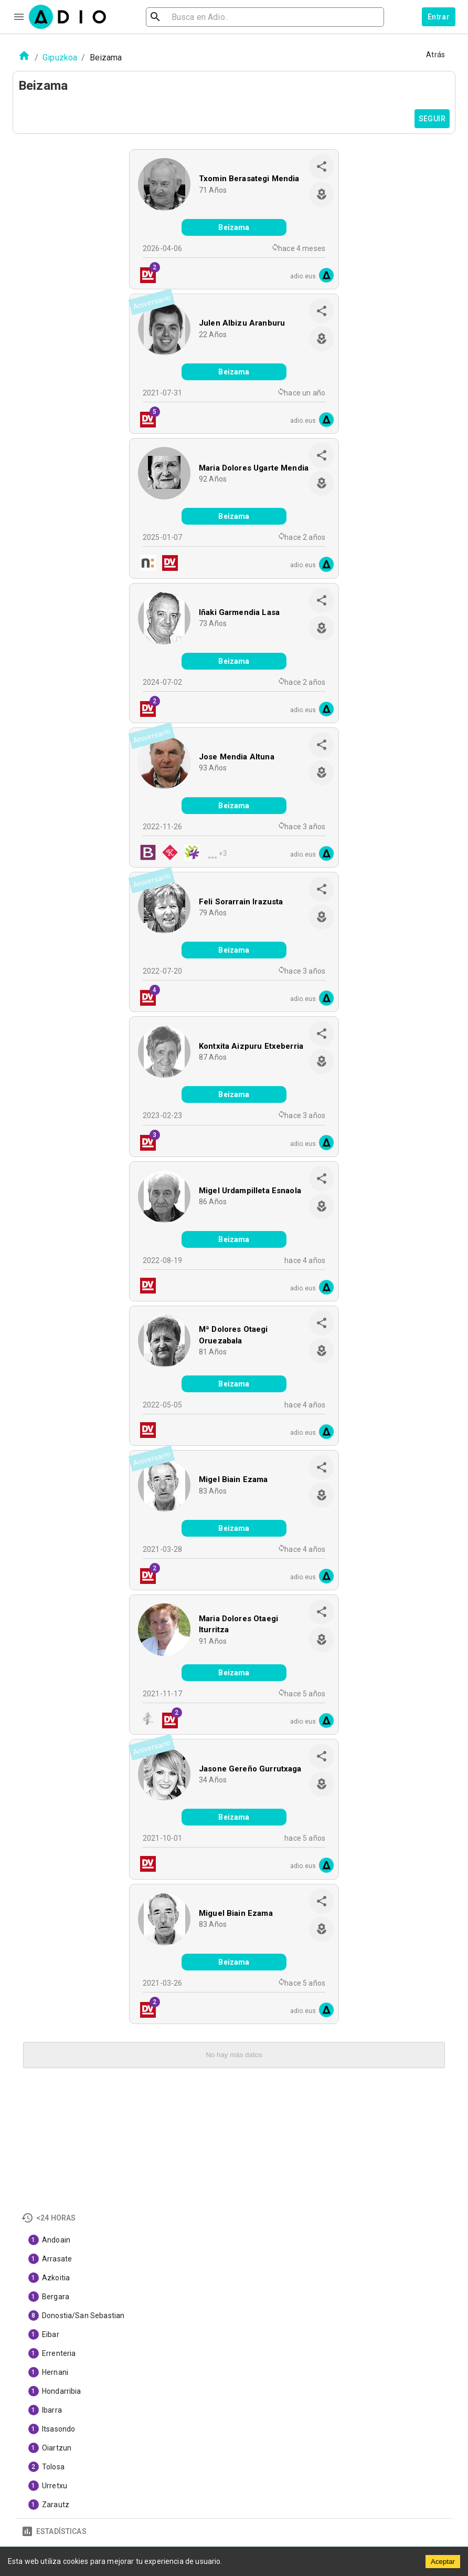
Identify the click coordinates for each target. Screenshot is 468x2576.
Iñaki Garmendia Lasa (239, 612)
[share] (321, 166)
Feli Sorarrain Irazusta (241, 901)
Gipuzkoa (59, 57)
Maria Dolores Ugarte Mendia (254, 468)
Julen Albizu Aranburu (242, 323)
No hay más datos (234, 2055)
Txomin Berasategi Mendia (249, 178)
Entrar (439, 17)
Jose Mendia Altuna (236, 757)
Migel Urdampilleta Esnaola (250, 1190)
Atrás (435, 54)
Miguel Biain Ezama (236, 1913)
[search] (189, 17)
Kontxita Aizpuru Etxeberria (251, 1046)
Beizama (233, 227)
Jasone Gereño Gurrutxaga (250, 1769)
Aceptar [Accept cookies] (443, 2561)
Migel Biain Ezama (233, 1479)
